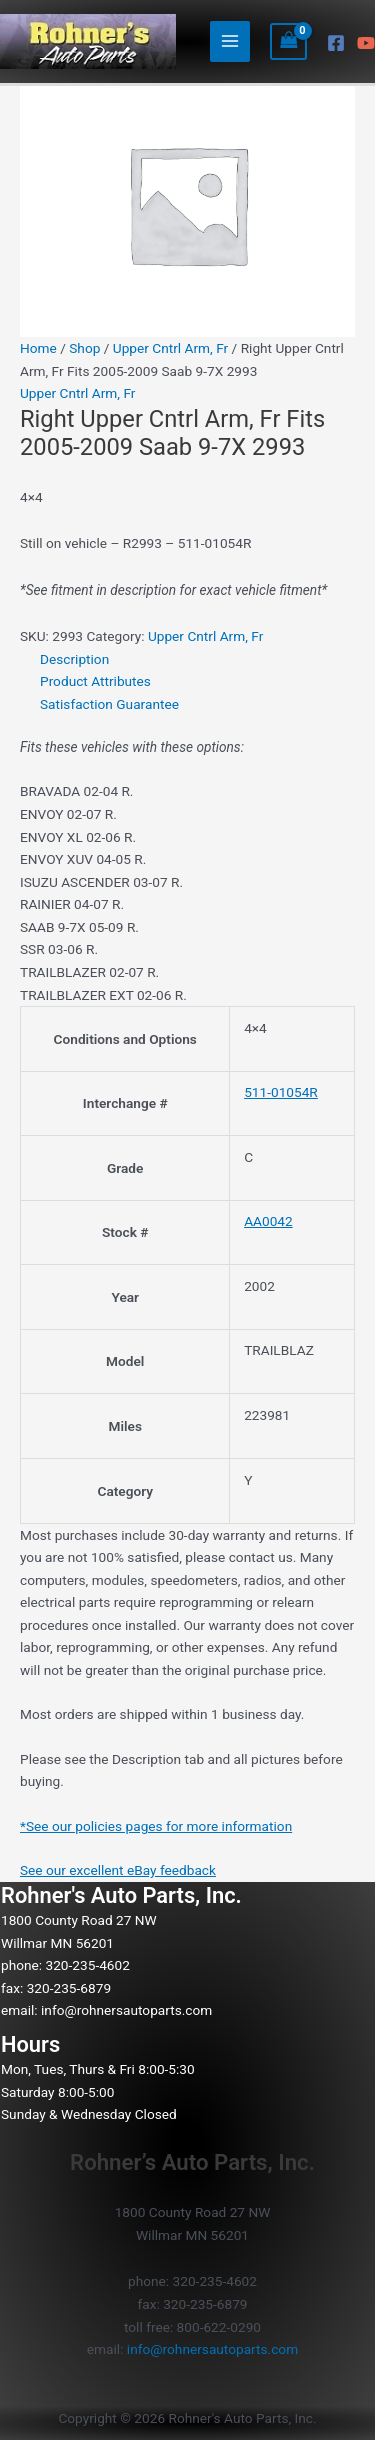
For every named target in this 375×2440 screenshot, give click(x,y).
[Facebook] (336, 43)
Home (38, 348)
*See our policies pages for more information (156, 1826)
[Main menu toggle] (230, 41)
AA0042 (268, 1221)
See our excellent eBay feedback (118, 1870)
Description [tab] (74, 659)
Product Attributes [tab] (95, 681)
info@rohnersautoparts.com (126, 2010)
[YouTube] (366, 43)
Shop (84, 348)
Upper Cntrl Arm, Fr (170, 348)
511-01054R (281, 1092)
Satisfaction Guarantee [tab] (109, 704)
